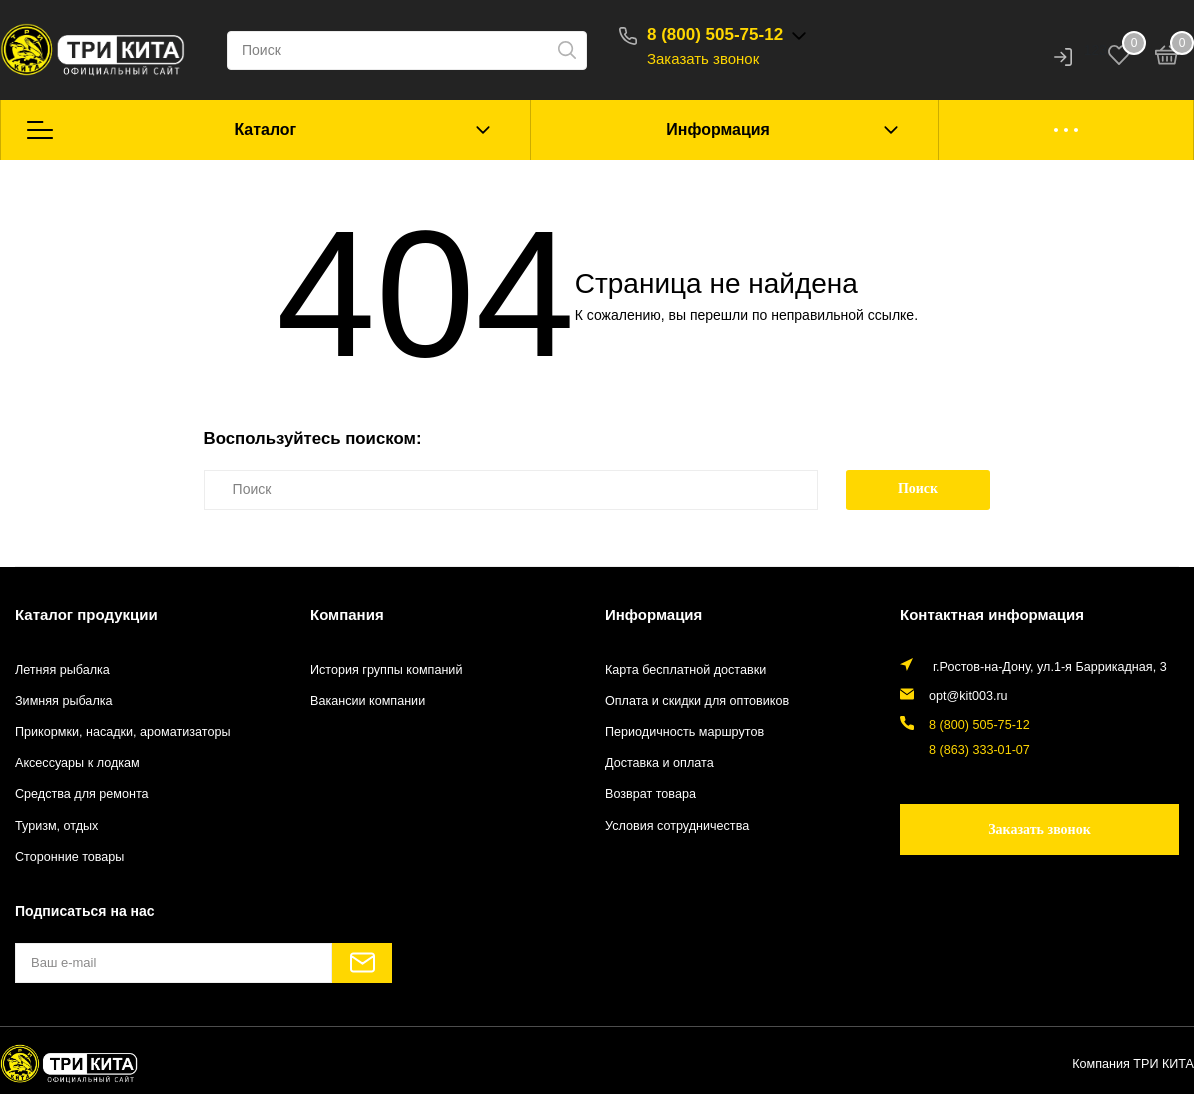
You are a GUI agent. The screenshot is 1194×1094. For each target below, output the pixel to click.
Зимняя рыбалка (64, 701)
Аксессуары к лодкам (77, 763)
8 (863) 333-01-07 (979, 750)
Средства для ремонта (82, 794)
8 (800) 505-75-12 (715, 34)
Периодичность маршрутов (684, 732)
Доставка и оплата (659, 763)
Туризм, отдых (56, 826)
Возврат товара (650, 794)
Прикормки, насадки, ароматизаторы (123, 732)
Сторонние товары (69, 857)
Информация (718, 129)
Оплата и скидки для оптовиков (697, 701)
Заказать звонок (703, 58)
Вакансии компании (367, 701)
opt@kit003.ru (968, 696)
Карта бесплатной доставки (685, 670)
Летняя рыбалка (62, 670)
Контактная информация (992, 614)
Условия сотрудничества (677, 826)
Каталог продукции (86, 614)
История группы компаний (386, 670)
